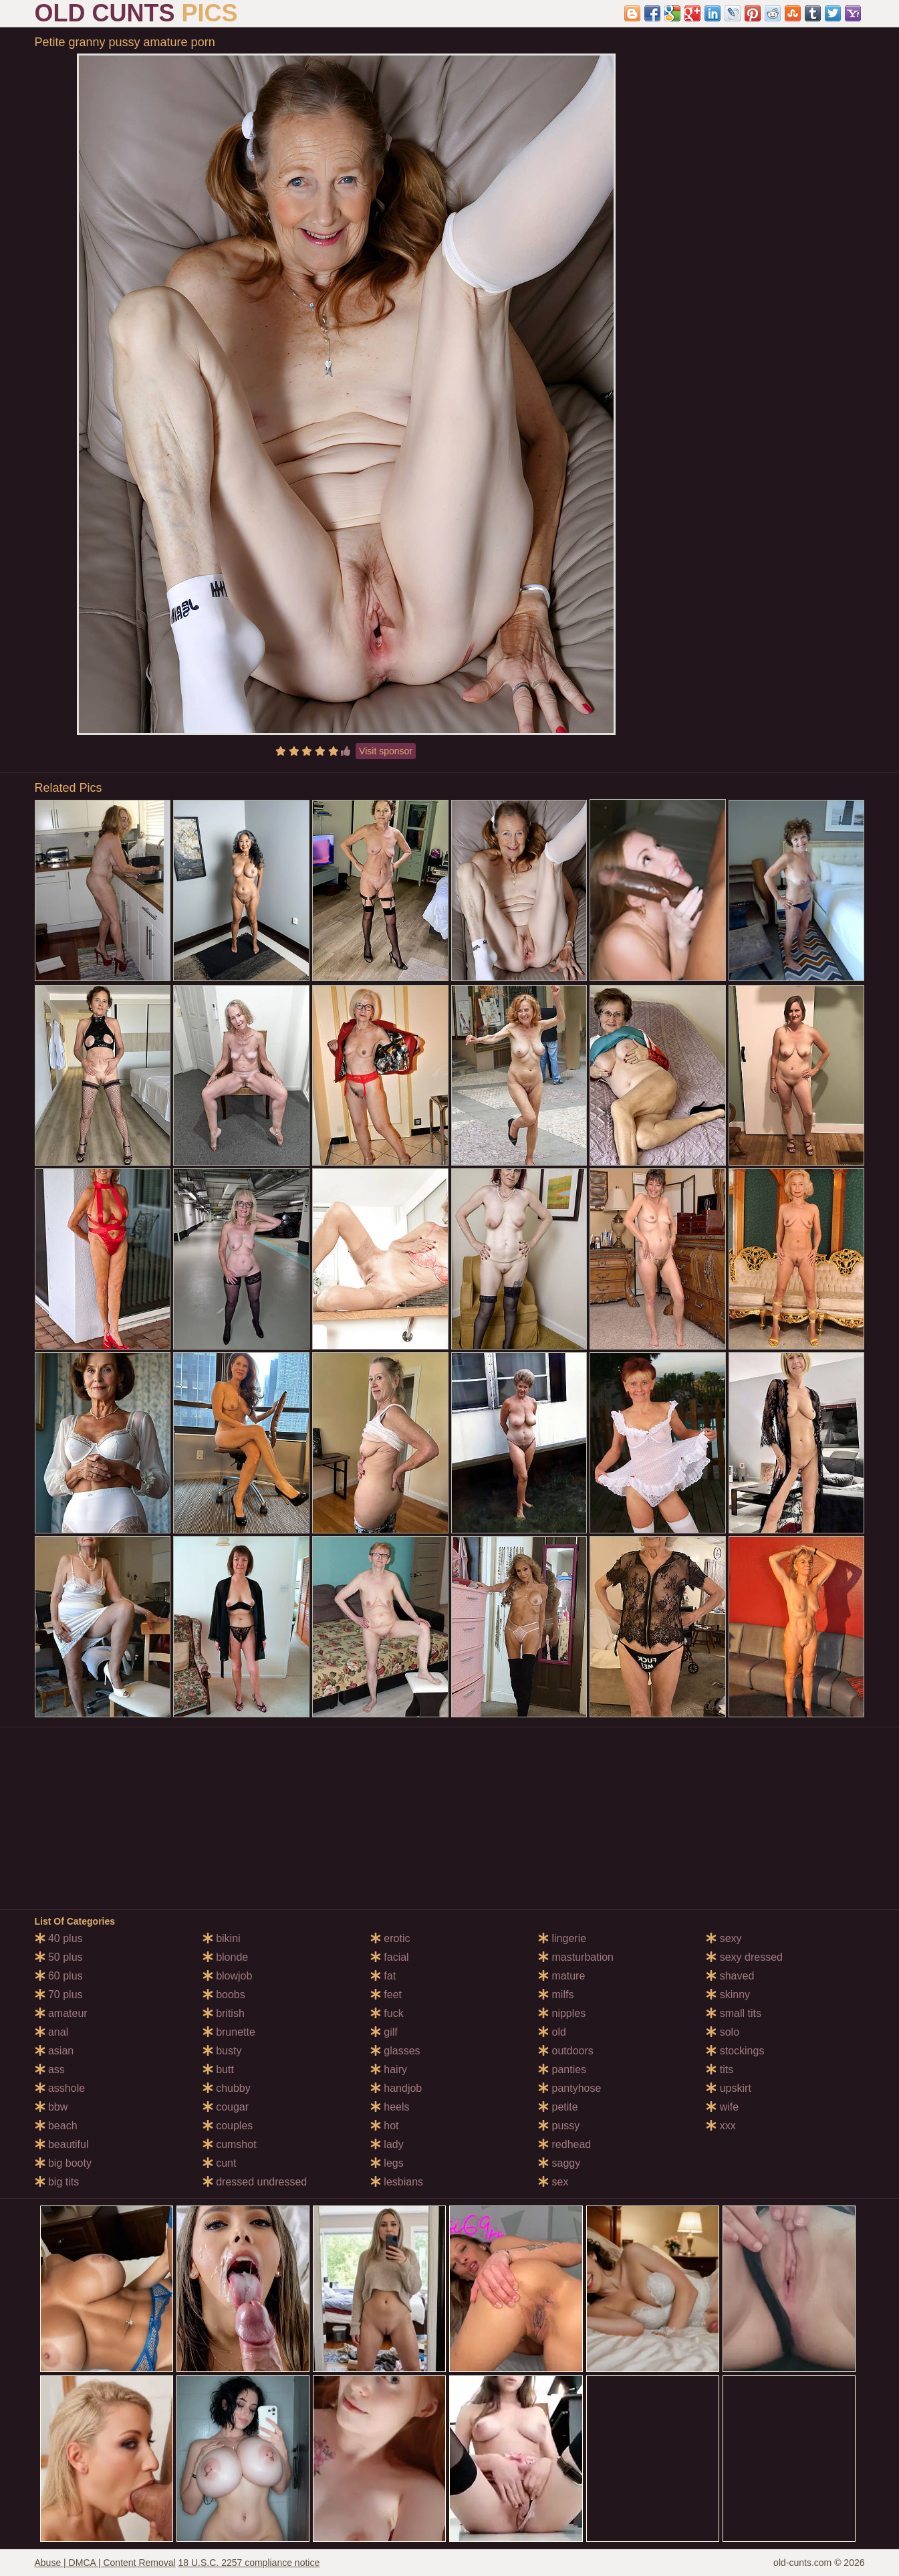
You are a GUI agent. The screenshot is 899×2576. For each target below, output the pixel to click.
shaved (730, 1975)
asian (54, 2050)
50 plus (59, 1957)
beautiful (62, 2144)
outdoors (566, 2050)
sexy (723, 1938)
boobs (224, 1994)
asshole (60, 2088)
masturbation (576, 1957)
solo (722, 2032)
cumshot (230, 2144)
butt (218, 2069)
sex (553, 2181)
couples (228, 2125)
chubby (227, 2088)
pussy (559, 2125)
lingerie (562, 1938)
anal (52, 2032)
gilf (384, 2032)
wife (722, 2107)
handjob (396, 2088)
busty (222, 2050)
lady (387, 2144)
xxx (720, 2125)
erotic (390, 1938)
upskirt (728, 2088)
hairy (388, 2069)
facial (389, 1957)
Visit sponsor (385, 751)
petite (558, 2107)
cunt (220, 2163)
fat (383, 1975)
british (224, 2013)
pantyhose (569, 2088)
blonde (226, 1957)
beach (56, 2125)
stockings (735, 2050)
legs (387, 2163)
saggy (559, 2163)
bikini (222, 1938)
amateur (61, 2013)
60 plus (59, 1975)
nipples (562, 2013)
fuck (387, 2013)
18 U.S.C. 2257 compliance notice (249, 2562)
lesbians (396, 2181)
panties (562, 2069)
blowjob (228, 1975)
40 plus (59, 1938)
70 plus (59, 1994)
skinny (728, 1994)
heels (390, 2107)
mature (561, 1975)
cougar (226, 2107)
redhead (564, 2144)
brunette (229, 2032)
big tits (57, 2181)
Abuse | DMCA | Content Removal (105, 2562)
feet (386, 1994)
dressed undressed (255, 2181)
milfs (555, 1994)
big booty (63, 2163)
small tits (733, 2013)
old (552, 2032)
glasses (395, 2050)
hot (384, 2125)
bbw (51, 2107)
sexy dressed (744, 1957)
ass (50, 2069)
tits (719, 2069)
